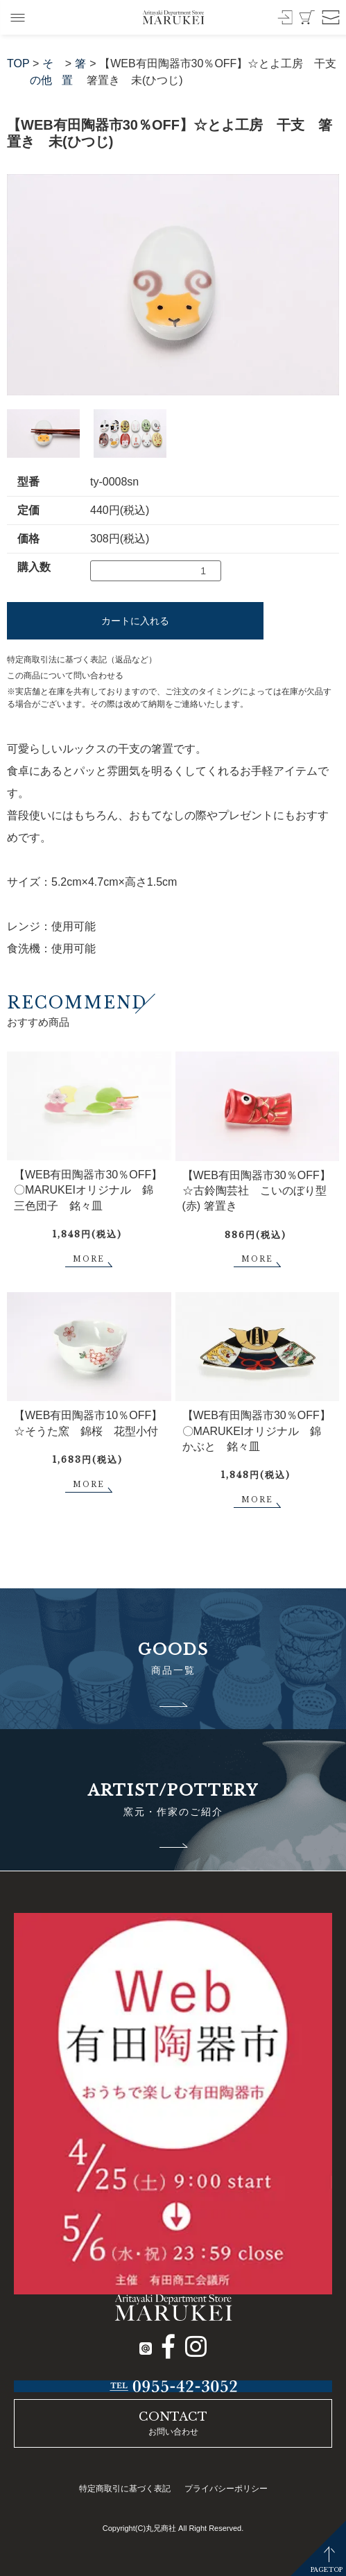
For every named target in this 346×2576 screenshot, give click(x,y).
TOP (18, 63)
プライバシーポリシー (226, 2488)
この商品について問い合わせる (65, 675)
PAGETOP (327, 2569)
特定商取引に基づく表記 (125, 2488)
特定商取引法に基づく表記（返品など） (82, 659)
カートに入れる (135, 620)
